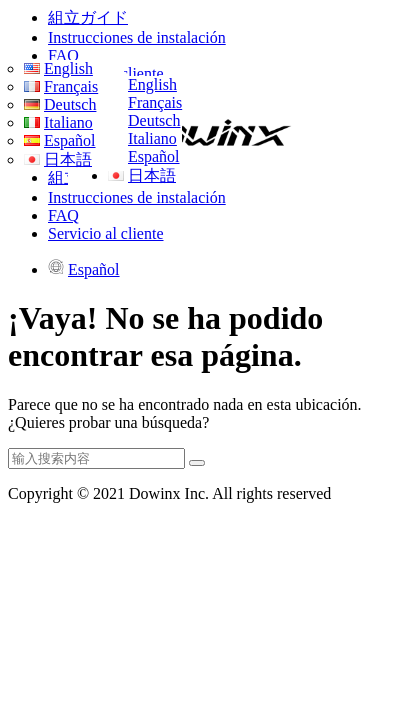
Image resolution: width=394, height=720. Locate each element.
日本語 (152, 175)
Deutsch (154, 120)
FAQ (63, 55)
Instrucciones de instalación (137, 37)
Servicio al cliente (106, 233)
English (152, 84)
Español (154, 156)
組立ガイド (88, 17)
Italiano (152, 138)
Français (155, 102)
